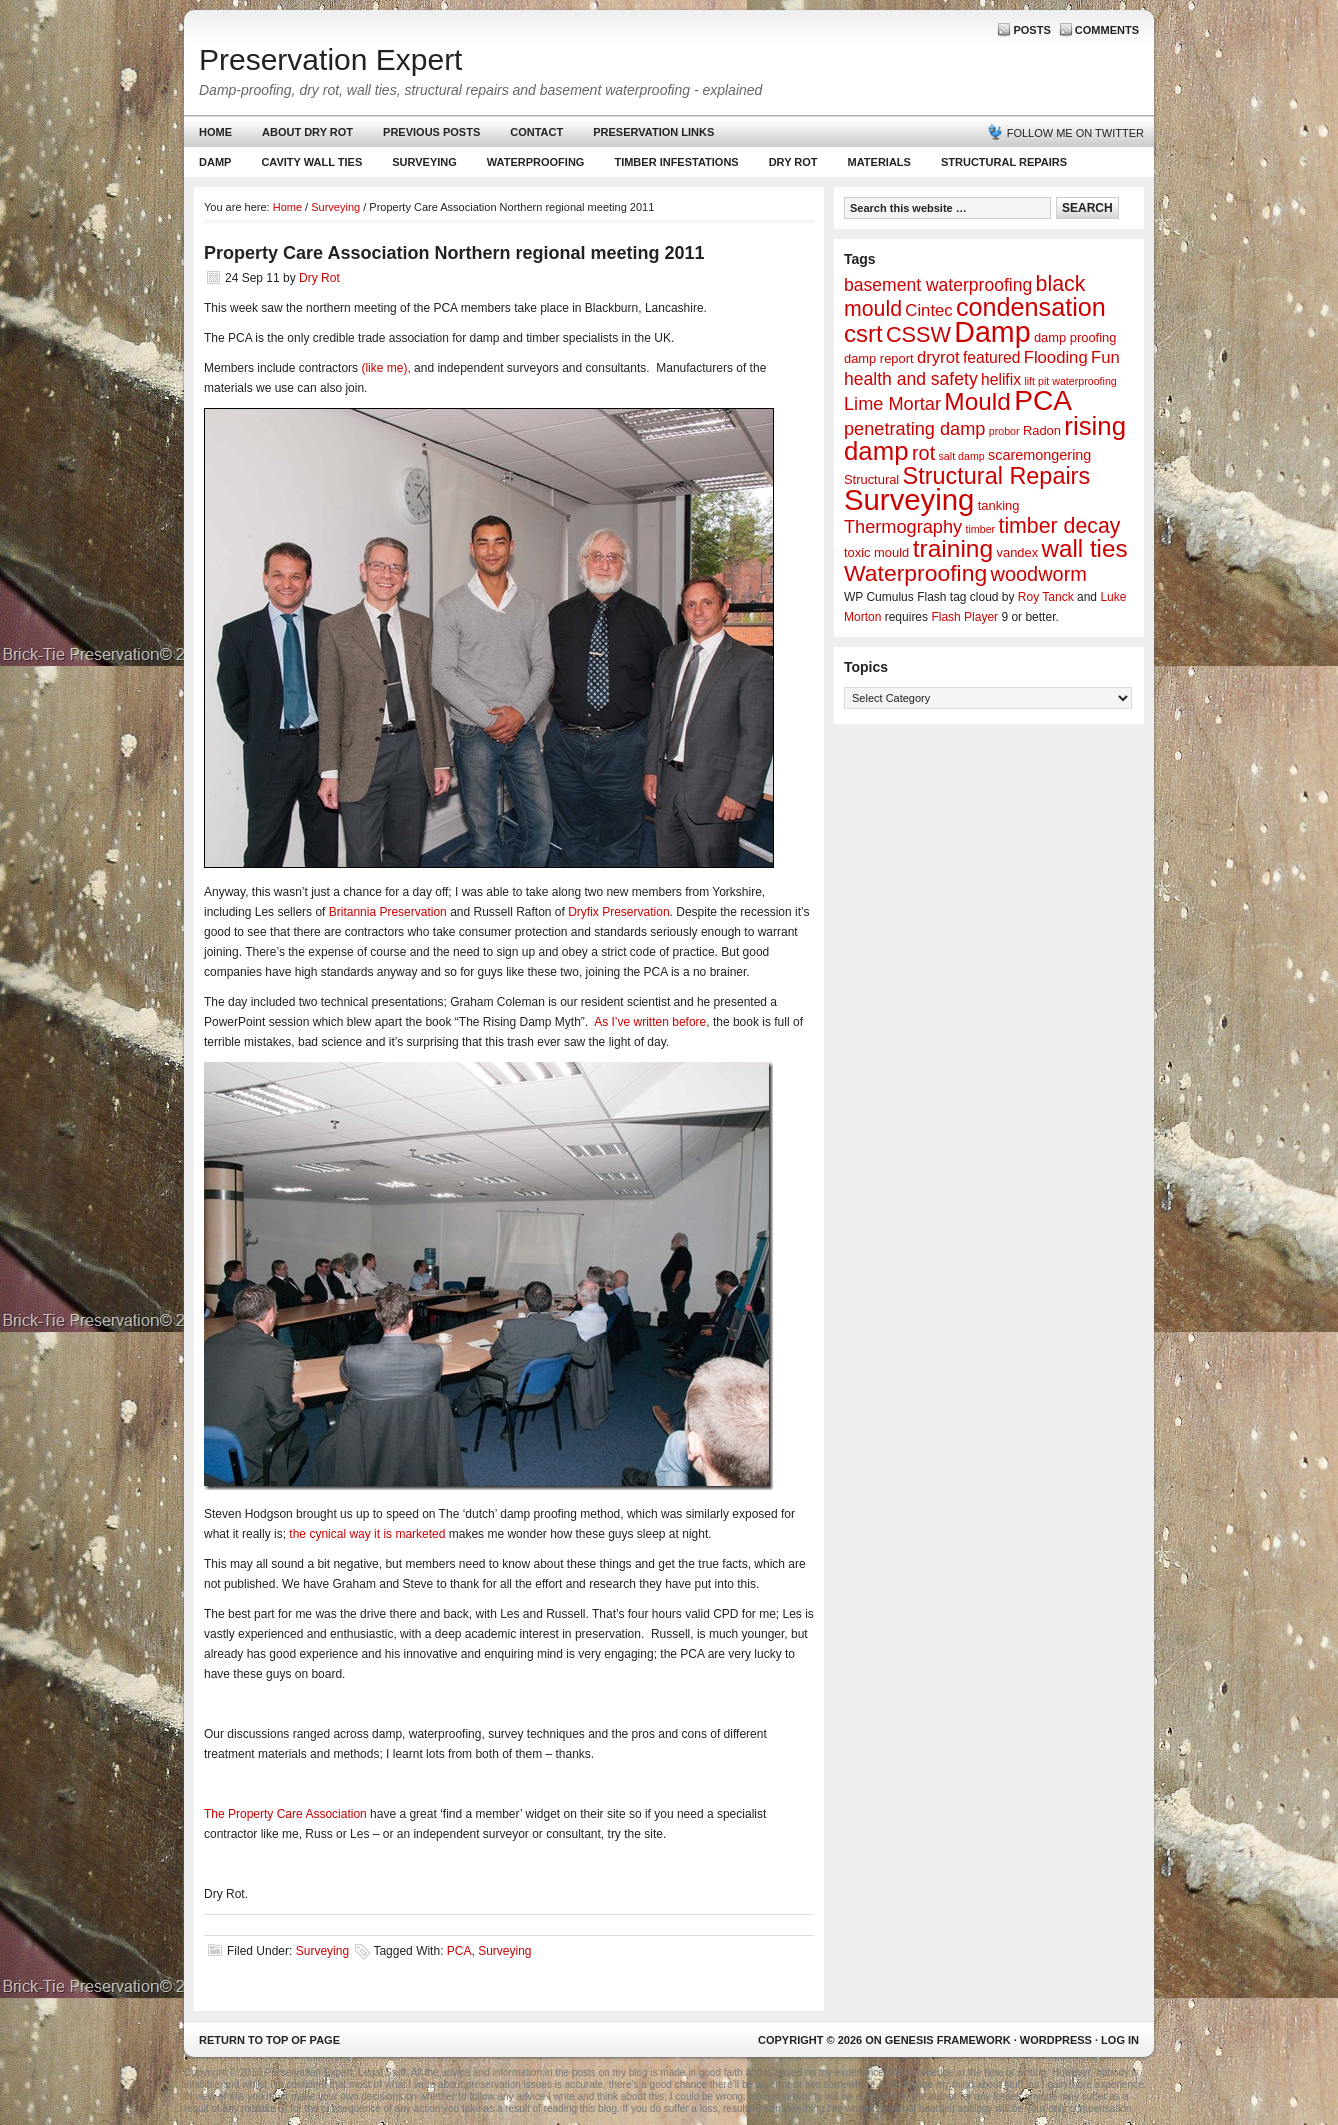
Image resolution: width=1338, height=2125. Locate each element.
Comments (1107, 30)
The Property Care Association (285, 1814)
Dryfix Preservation (618, 912)
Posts (1031, 30)
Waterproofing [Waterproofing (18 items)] (915, 573)
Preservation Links (653, 132)
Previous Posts (431, 132)
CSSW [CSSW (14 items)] (918, 334)
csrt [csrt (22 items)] (863, 333)
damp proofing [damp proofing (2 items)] (1075, 337)
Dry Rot (793, 162)
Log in (1120, 2040)
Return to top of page (269, 2040)
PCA (459, 1951)
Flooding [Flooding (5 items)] (1056, 357)
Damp (212, 166)
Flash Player (964, 617)
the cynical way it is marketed (367, 1534)
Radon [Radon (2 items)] (1042, 430)
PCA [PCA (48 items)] (1043, 400)
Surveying (424, 162)
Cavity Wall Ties (311, 162)
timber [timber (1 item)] (981, 529)
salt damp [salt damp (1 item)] (962, 456)
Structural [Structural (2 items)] (871, 479)
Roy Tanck (1046, 597)
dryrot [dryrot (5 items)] (938, 357)
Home (215, 132)
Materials (879, 162)
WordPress (1056, 2040)
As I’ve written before (650, 1022)
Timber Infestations (673, 166)
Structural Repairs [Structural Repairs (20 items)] (997, 476)
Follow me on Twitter (1075, 133)
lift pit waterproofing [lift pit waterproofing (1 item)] (1070, 381)
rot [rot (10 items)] (923, 453)
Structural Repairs (1004, 162)
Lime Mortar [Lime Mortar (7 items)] (892, 404)
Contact (536, 132)
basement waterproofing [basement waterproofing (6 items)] (938, 285)
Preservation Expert (330, 59)
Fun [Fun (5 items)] (1105, 357)
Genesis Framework (948, 2040)
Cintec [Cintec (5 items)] (928, 310)
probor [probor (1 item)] (1004, 431)
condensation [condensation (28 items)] (1031, 307)
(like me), (385, 368)
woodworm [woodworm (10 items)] (1039, 574)
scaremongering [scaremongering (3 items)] (1039, 455)
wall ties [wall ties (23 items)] (1085, 548)
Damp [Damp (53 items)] (992, 332)
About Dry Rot (307, 132)
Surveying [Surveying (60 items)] (909, 499)
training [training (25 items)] (953, 548)
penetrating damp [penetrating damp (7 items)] (914, 429)
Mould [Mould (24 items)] (977, 401)
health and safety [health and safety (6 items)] (911, 379)
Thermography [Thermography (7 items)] (903, 527)
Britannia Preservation (388, 912)
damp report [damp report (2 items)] (879, 358)
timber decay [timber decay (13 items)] (1059, 526)
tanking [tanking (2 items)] (999, 505)
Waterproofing (536, 162)
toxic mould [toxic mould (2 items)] (876, 552)
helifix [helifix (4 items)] (1001, 379)
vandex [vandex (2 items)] (1018, 552)
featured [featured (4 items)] (991, 357)
